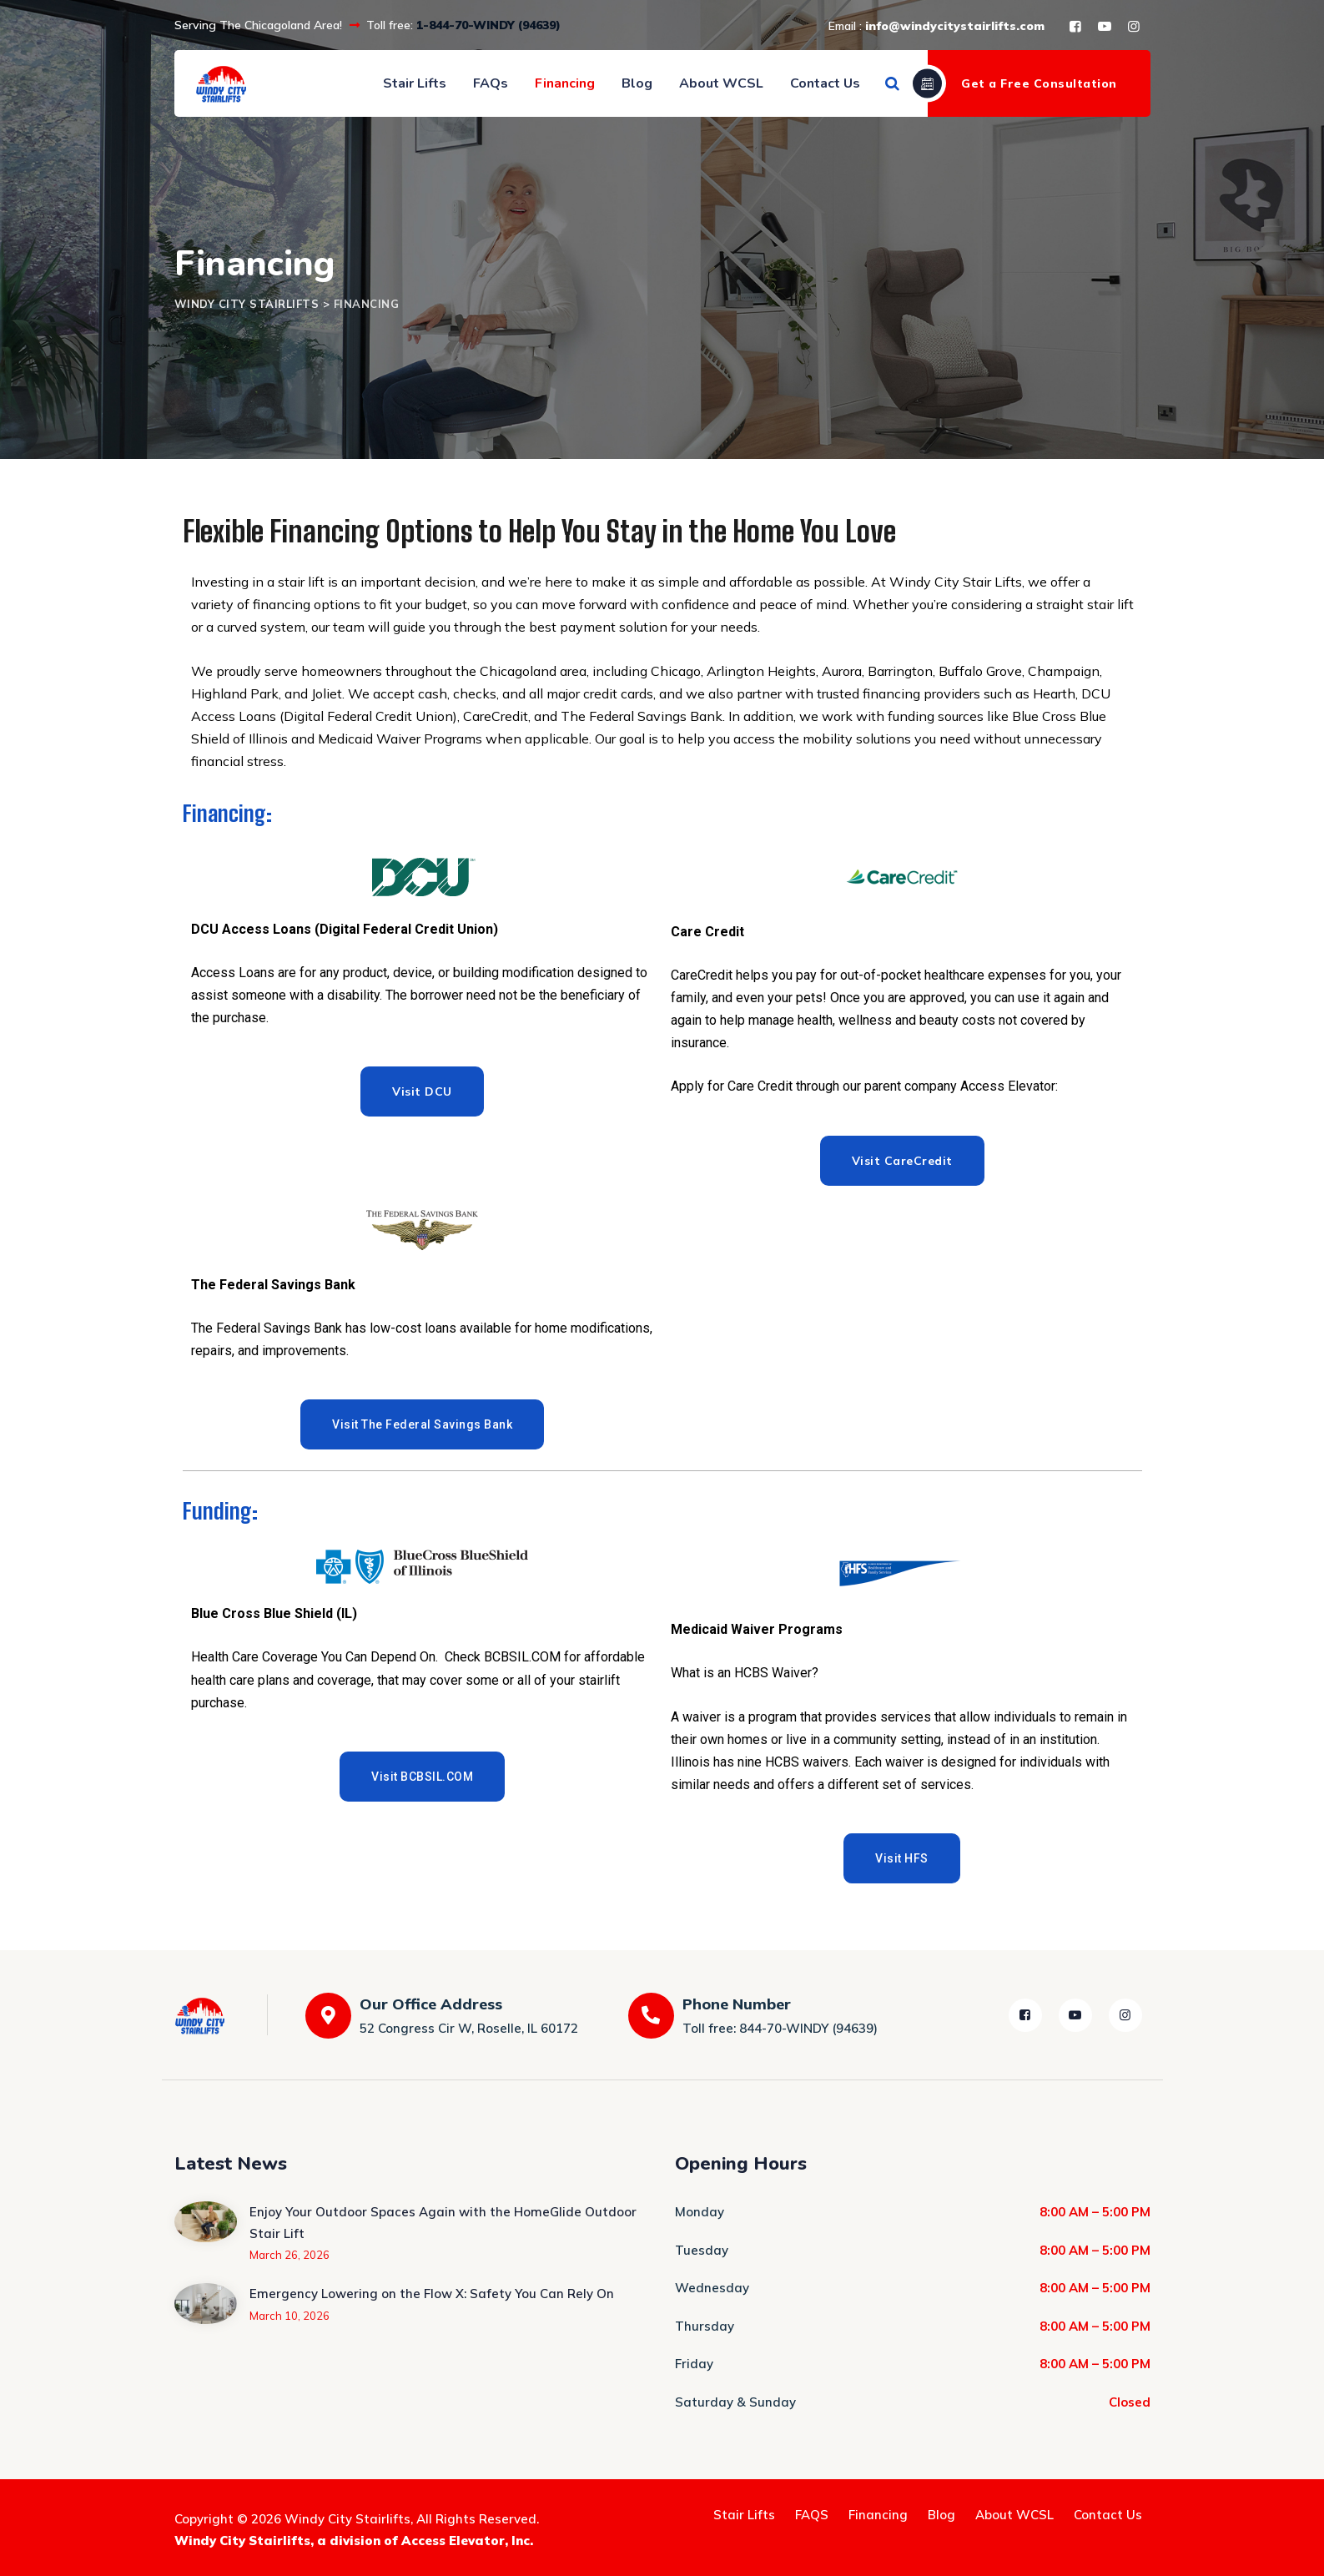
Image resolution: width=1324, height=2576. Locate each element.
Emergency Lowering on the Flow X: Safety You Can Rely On (431, 2293)
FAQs (490, 83)
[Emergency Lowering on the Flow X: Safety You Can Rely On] (205, 2303)
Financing (565, 83)
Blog (637, 83)
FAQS (811, 2515)
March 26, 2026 (289, 2254)
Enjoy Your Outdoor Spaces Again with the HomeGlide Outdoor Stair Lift (443, 2222)
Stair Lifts (414, 83)
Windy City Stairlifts (347, 2519)
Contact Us (825, 83)
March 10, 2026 (289, 2315)
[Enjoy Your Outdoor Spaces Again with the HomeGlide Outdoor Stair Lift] (205, 2231)
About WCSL (721, 83)
